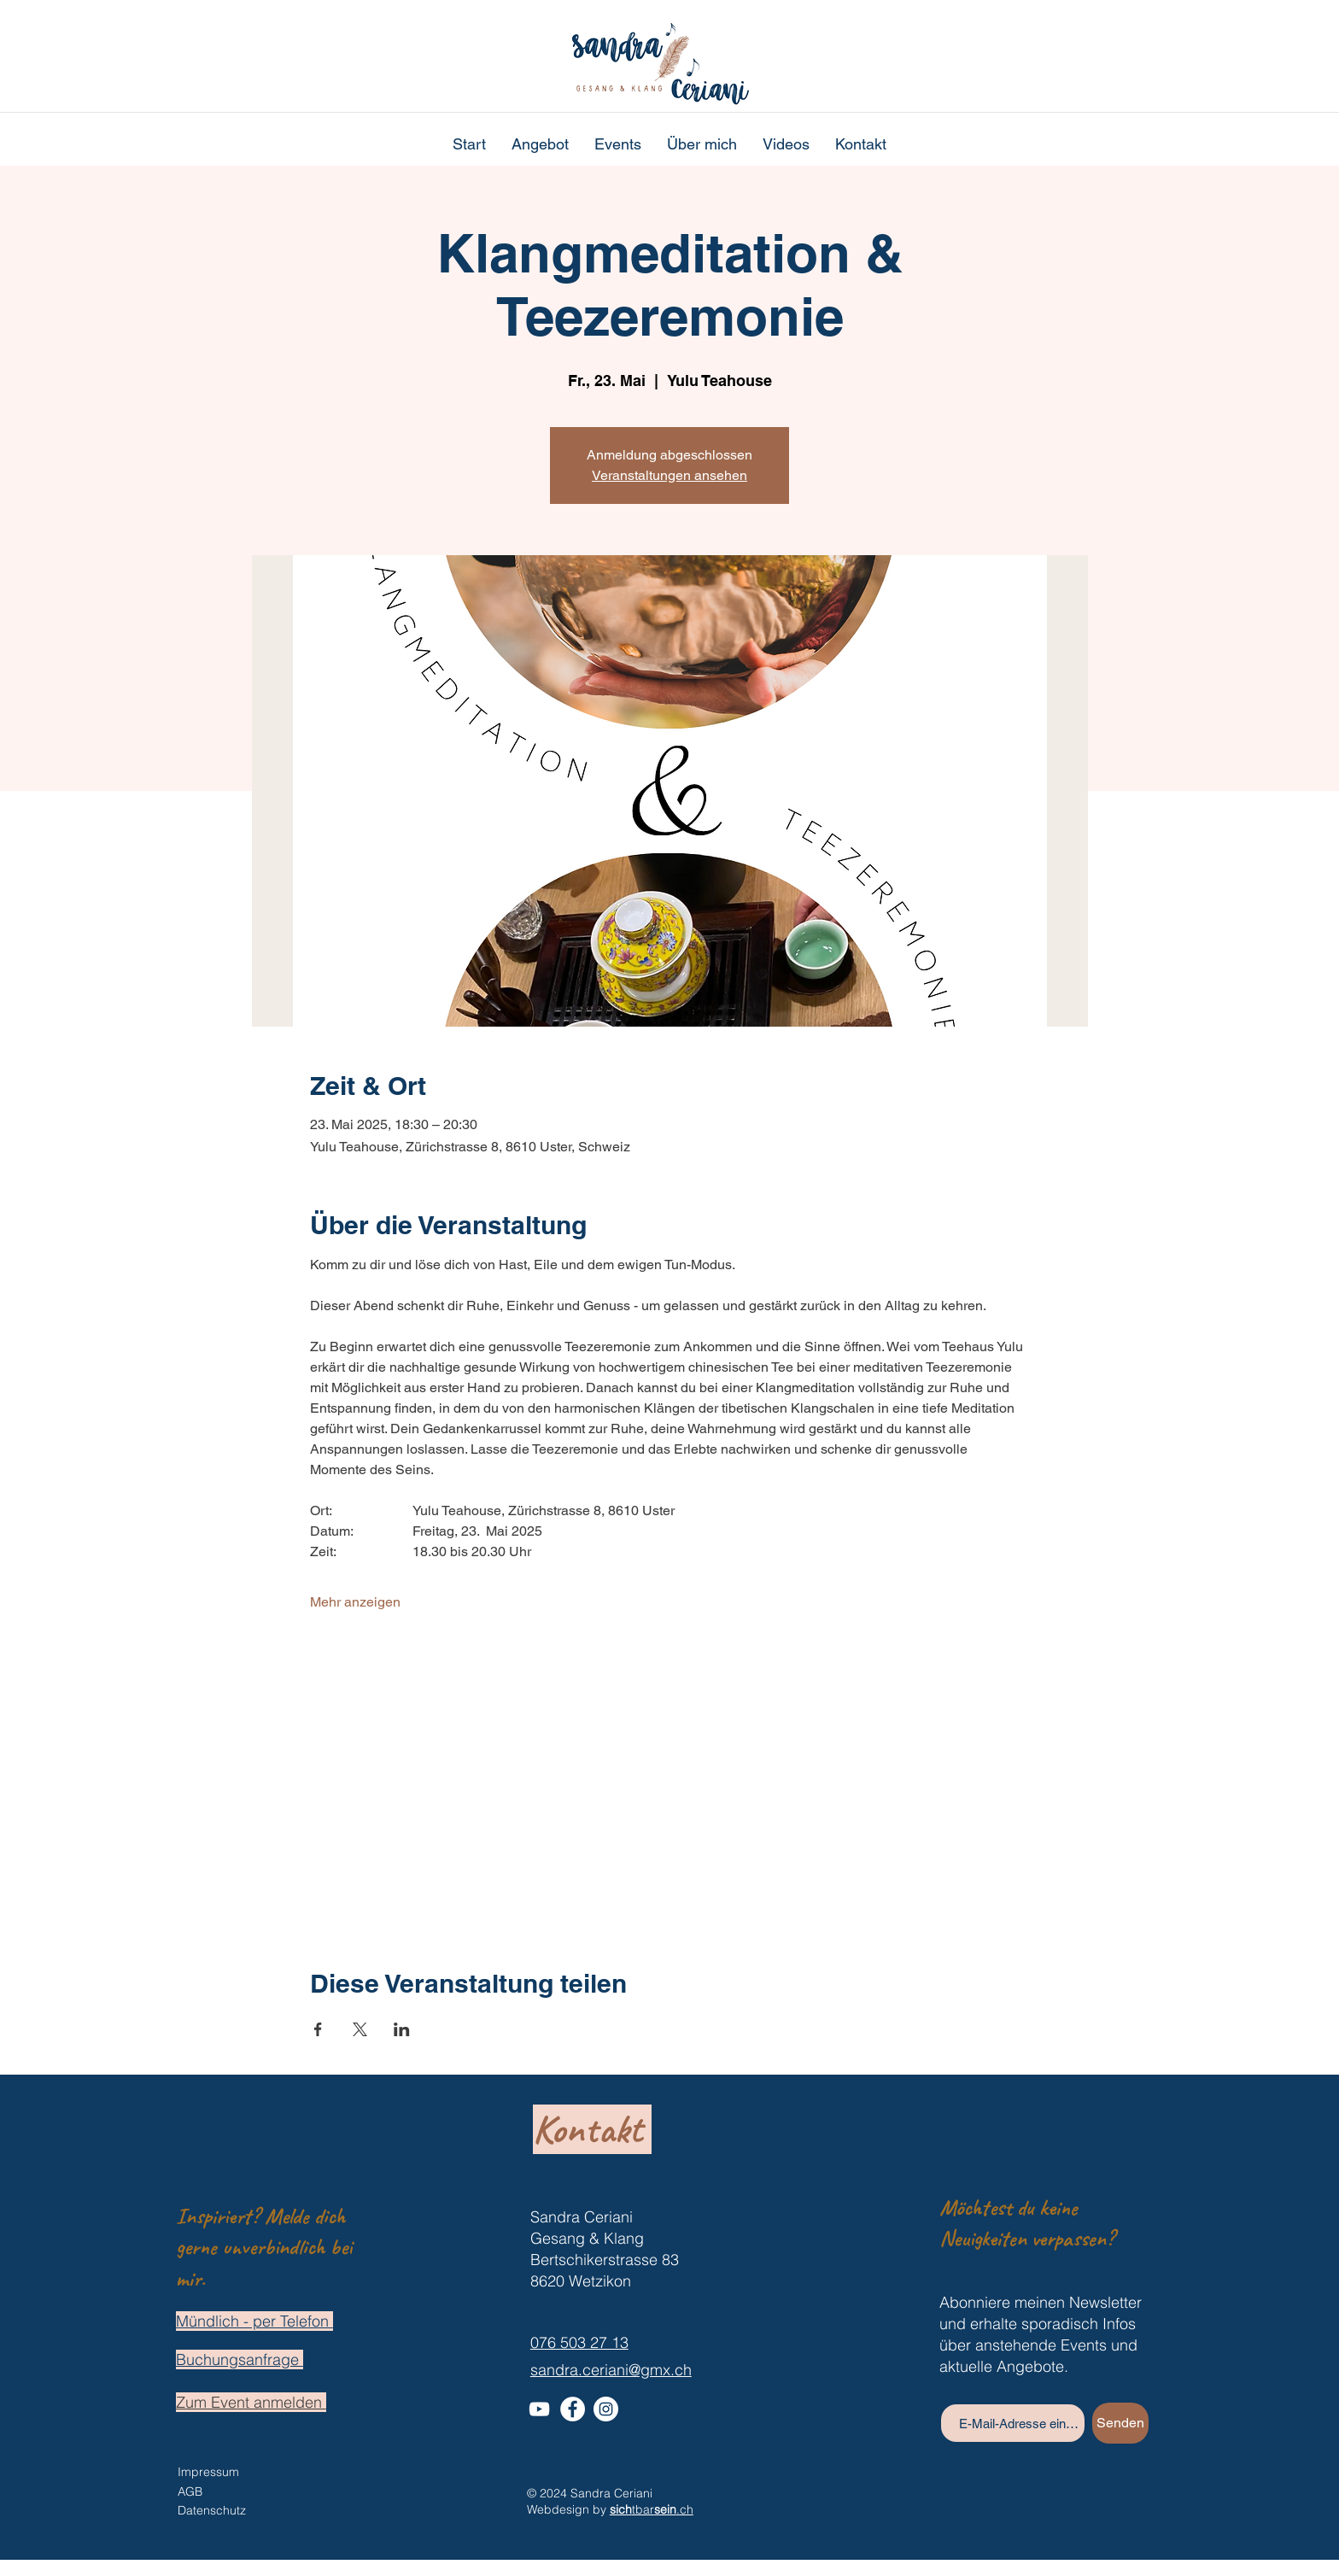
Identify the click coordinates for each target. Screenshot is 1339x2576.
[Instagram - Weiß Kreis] (605, 2409)
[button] (540, 144)
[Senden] (1120, 2423)
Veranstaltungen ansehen (669, 475)
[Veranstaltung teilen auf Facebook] (318, 2029)
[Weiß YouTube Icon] (539, 2409)
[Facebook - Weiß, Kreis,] (572, 2409)
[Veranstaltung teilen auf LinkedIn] (402, 2029)
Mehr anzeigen (355, 1602)
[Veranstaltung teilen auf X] (360, 2029)
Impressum (208, 2471)
